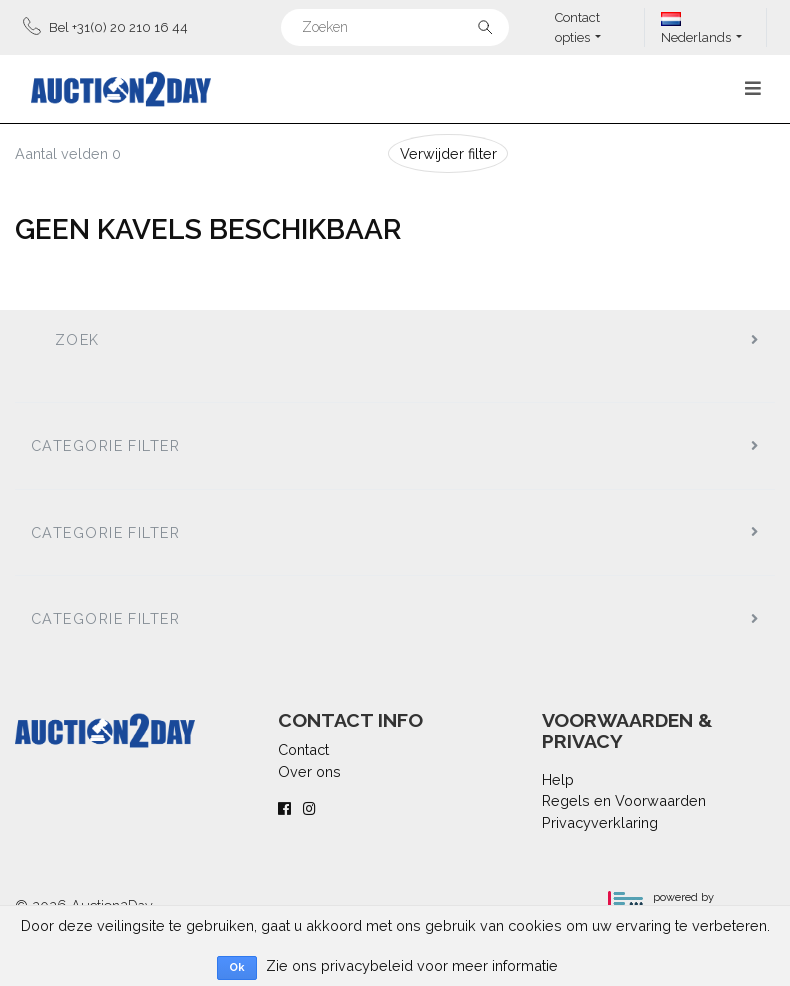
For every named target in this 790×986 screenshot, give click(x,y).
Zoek (77, 339)
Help (558, 779)
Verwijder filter (448, 153)
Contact (303, 749)
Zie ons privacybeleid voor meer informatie (412, 965)
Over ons (309, 771)
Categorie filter (105, 445)
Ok (237, 967)
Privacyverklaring (600, 822)
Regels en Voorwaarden (624, 800)
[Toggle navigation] (753, 88)
